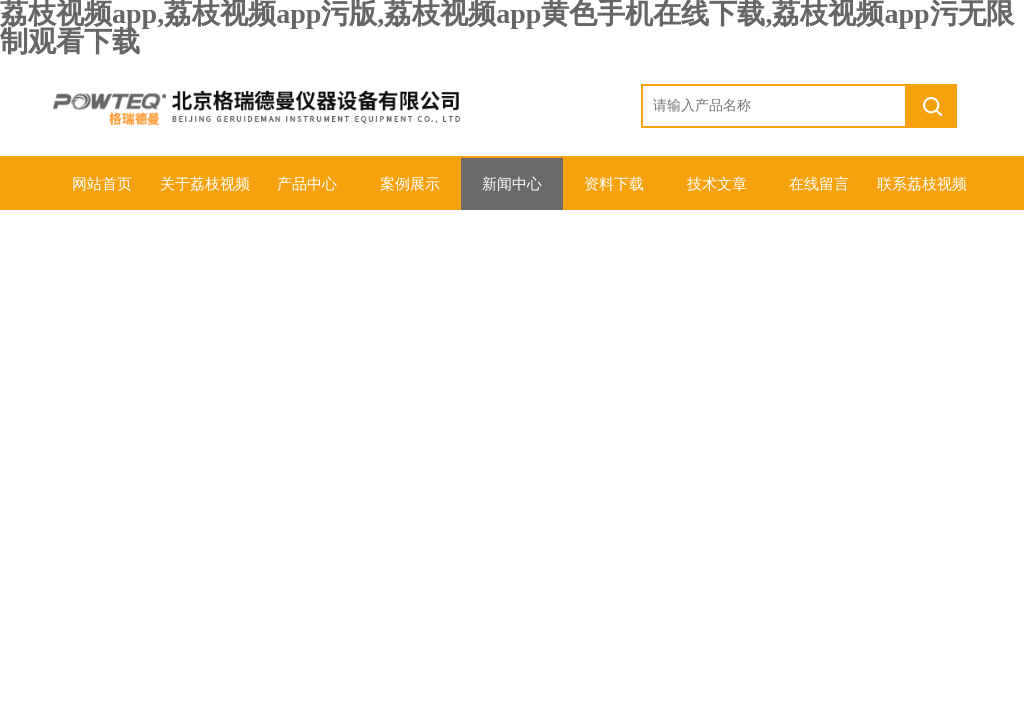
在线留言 (819, 184)
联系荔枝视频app (922, 193)
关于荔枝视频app (205, 193)
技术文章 (717, 184)
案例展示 (410, 184)
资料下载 (614, 184)
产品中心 (307, 184)
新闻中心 (512, 184)
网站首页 (102, 184)
